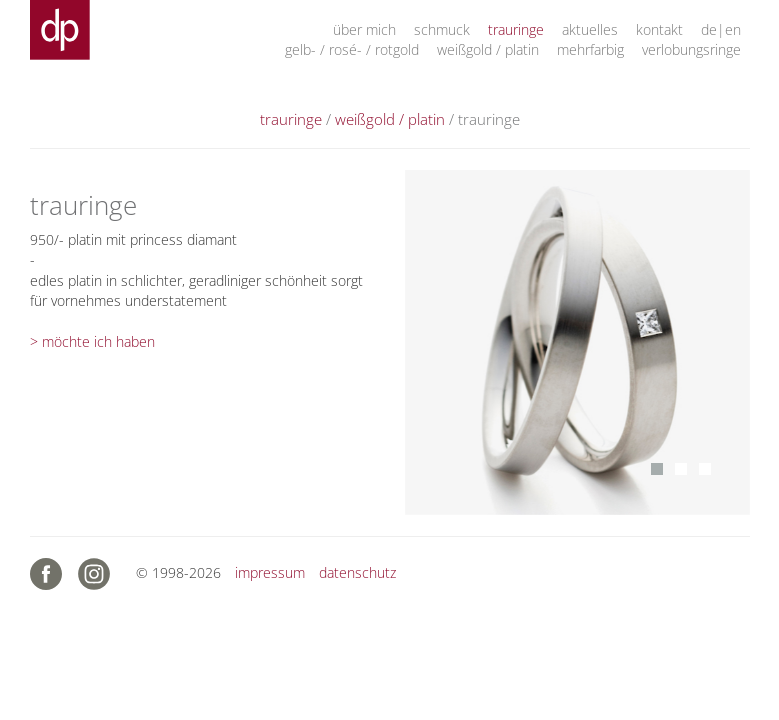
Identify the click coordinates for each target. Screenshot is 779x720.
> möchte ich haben (92, 341)
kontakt (659, 29)
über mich (364, 29)
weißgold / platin (488, 49)
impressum (270, 572)
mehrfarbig (590, 49)
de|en (721, 29)
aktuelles (590, 29)
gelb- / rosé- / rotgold (352, 49)
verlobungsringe (691, 49)
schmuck (442, 29)
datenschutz (357, 572)
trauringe (516, 29)
